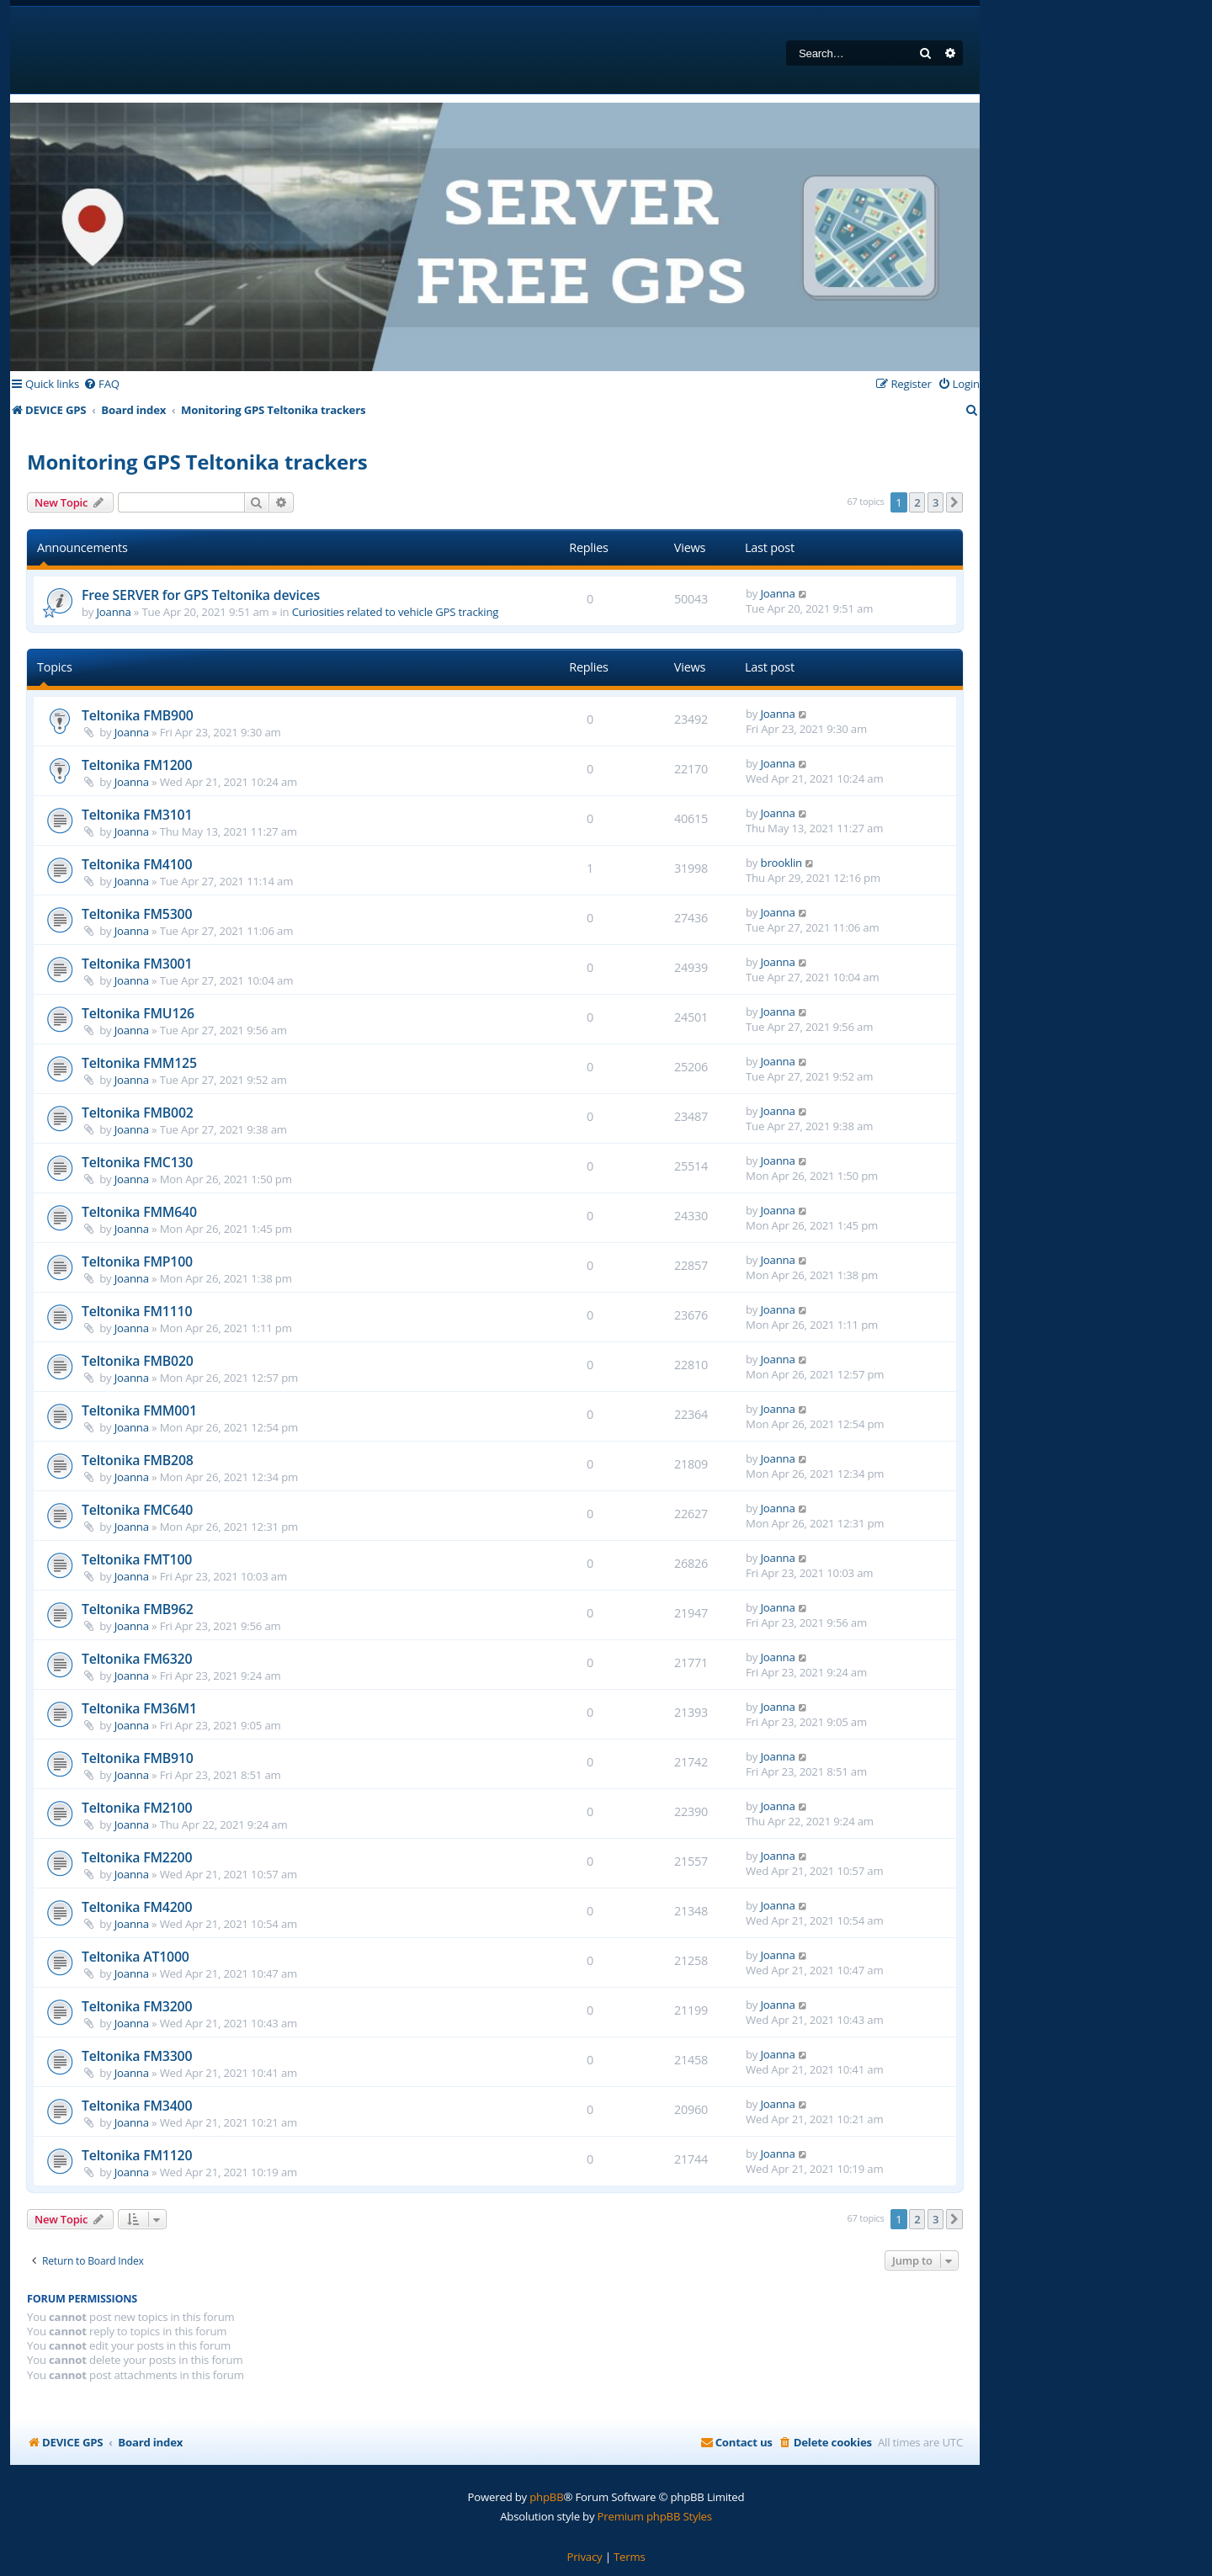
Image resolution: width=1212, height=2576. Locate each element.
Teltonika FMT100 (137, 1559)
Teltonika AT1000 (135, 1956)
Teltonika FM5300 (137, 914)
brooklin (781, 862)
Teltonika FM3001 (137, 963)
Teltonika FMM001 (139, 1410)
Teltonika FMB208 (138, 1460)
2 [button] (917, 502)
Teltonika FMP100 (137, 1261)
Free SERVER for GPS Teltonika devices (201, 595)
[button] (954, 502)
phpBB (546, 2496)
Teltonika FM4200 (137, 1907)
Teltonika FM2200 (137, 1857)
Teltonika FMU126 (138, 1013)
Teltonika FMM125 (139, 1063)
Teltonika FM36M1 (139, 1708)
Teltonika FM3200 (137, 2006)
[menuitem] (101, 384)
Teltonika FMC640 (137, 1509)
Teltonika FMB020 (138, 1361)
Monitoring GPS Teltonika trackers (197, 461)
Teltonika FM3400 (137, 2105)
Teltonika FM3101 (137, 814)
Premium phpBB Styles (655, 2516)
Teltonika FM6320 (137, 1658)
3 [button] (935, 502)
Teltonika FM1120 (137, 2155)
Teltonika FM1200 (137, 765)
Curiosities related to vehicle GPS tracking (395, 611)
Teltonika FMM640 (139, 1212)
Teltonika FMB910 (138, 1758)
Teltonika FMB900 (138, 715)
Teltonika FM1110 (137, 1311)
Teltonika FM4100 (137, 864)
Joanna (114, 611)
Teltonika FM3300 (137, 2056)
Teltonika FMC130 (137, 1162)
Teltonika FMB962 (138, 1609)
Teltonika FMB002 (138, 1112)
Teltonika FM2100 (137, 1807)
